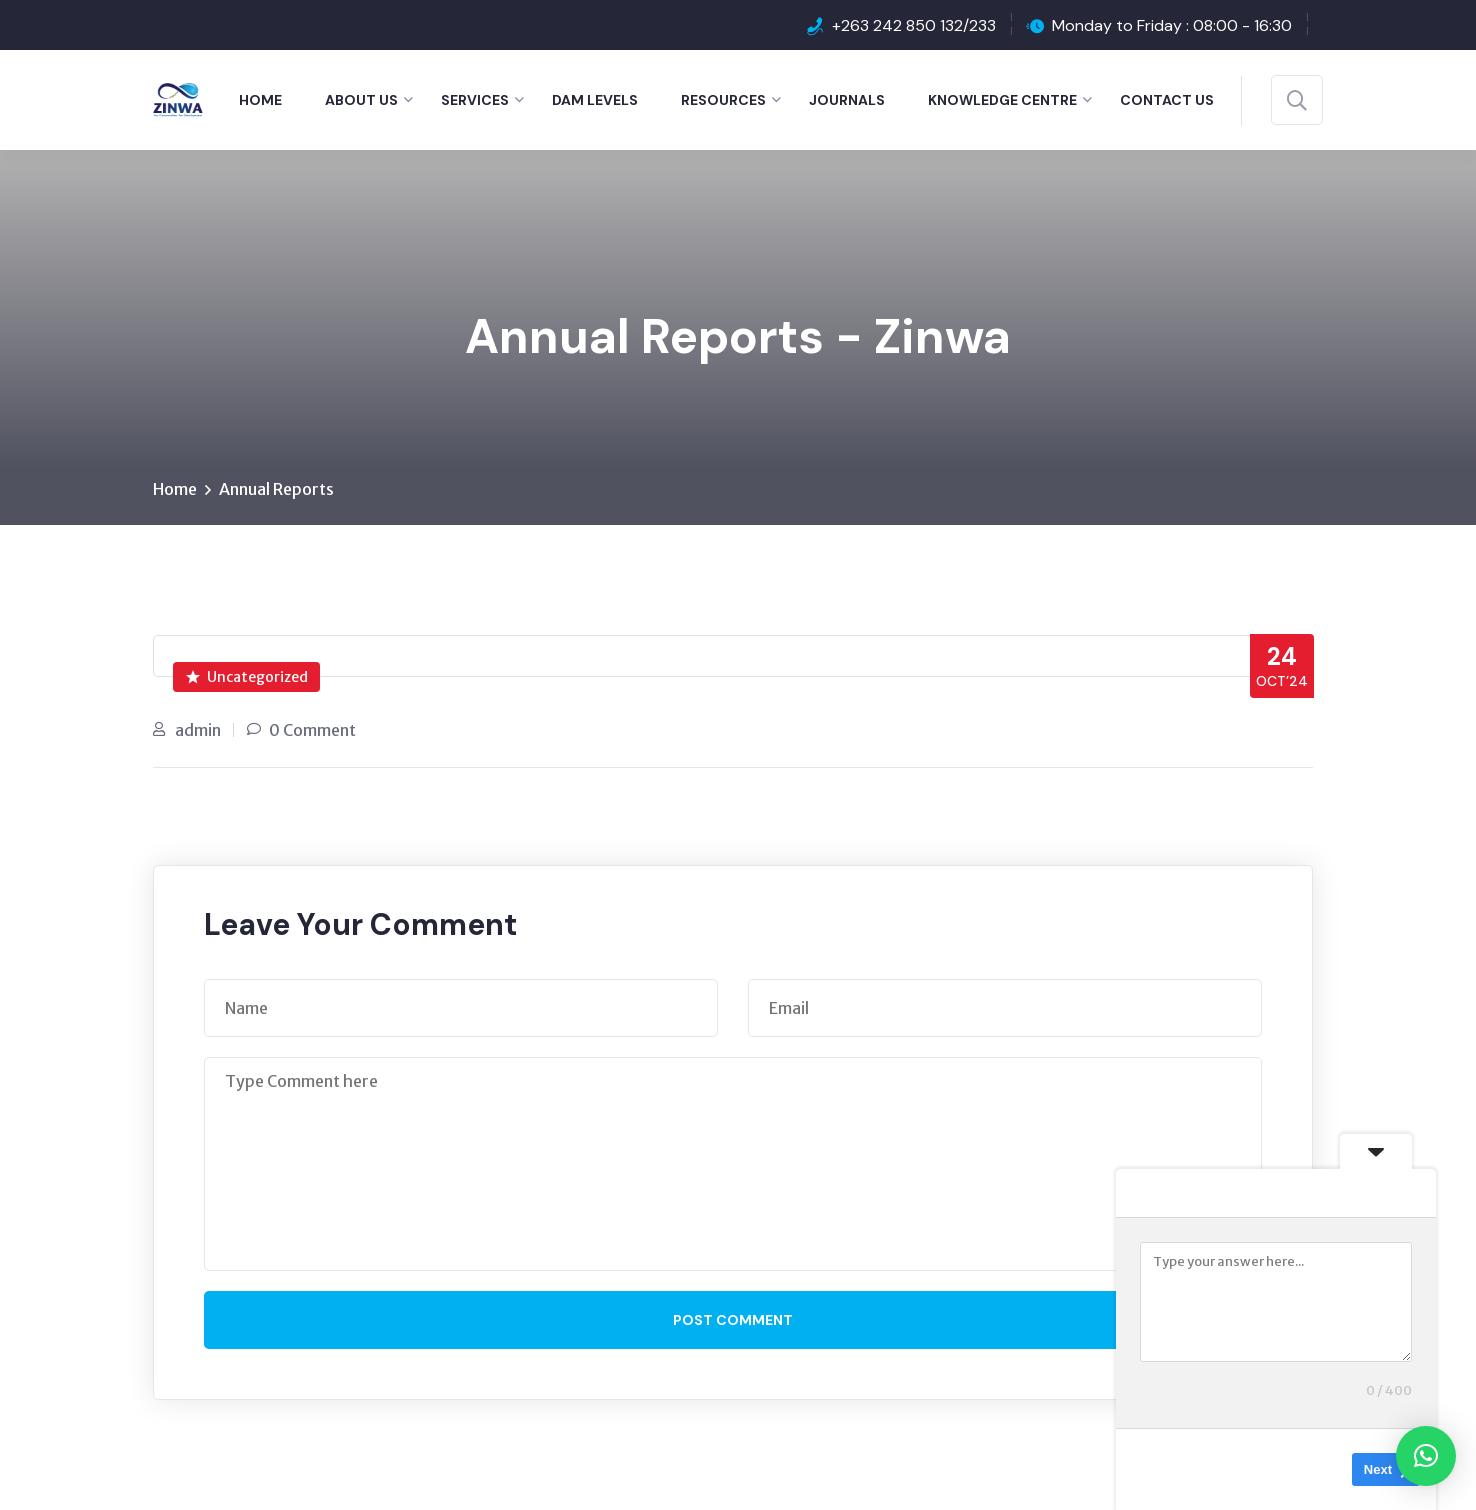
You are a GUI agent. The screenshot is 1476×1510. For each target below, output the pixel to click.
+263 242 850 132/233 (914, 25)
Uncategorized (247, 677)
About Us (361, 100)
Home (260, 100)
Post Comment (733, 1320)
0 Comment (312, 730)
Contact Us (1167, 100)
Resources (723, 100)
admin (198, 730)
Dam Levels (595, 100)
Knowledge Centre (1002, 100)
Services (475, 100)
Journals (847, 100)
